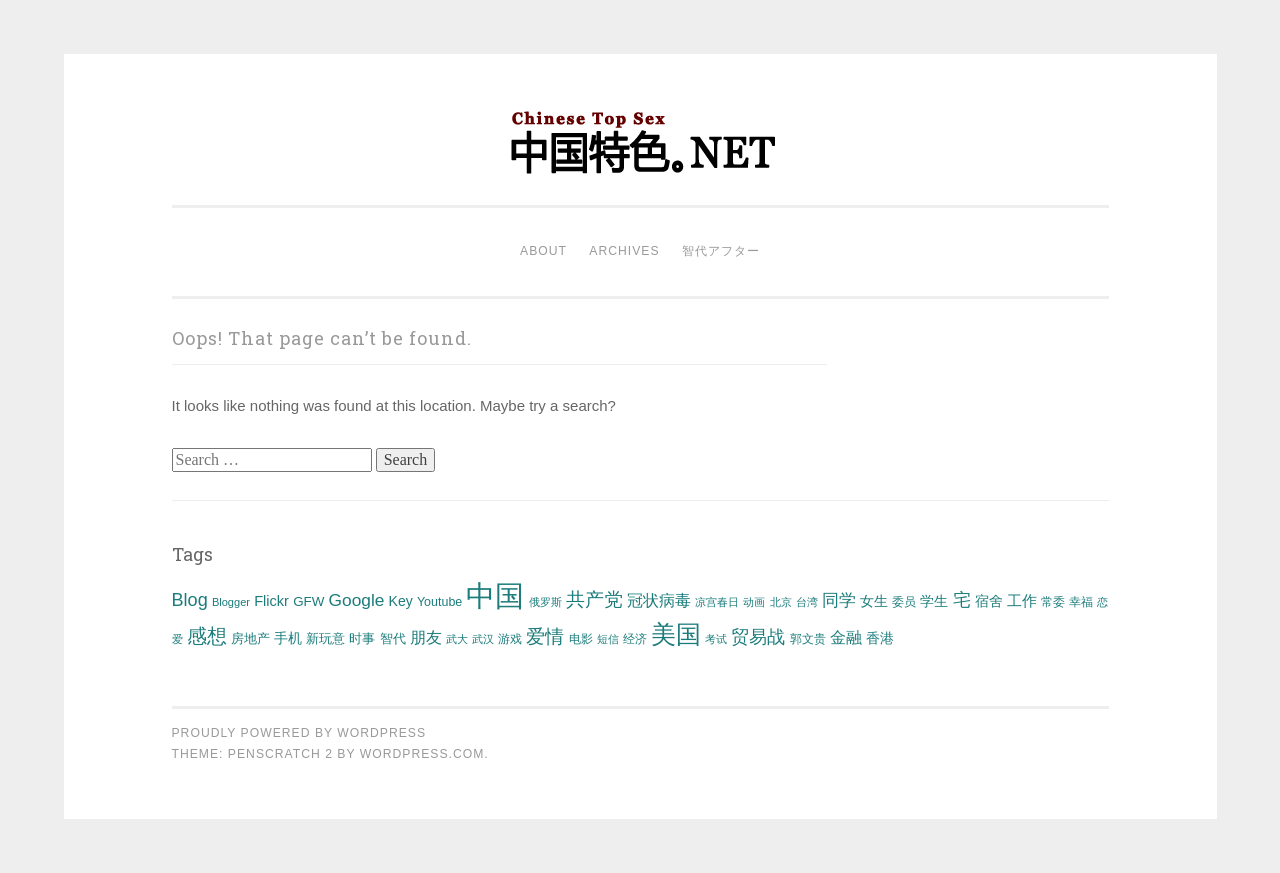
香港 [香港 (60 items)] (880, 638)
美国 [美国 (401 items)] (676, 634)
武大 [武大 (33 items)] (457, 639)
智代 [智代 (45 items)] (393, 639)
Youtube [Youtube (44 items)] (439, 602)
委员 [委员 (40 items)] (904, 602)
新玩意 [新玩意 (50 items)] (325, 638)
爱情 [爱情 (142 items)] (545, 636)
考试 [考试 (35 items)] (716, 639)
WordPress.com (422, 754)
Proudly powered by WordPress (299, 733)
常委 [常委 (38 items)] (1053, 601)
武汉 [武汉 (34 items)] (483, 639)
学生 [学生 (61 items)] (934, 601)
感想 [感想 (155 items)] (207, 636)
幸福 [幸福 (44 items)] (1081, 602)
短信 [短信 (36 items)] (608, 639)
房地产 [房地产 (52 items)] (250, 638)
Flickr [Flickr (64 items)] (271, 601)
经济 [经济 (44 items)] (635, 639)
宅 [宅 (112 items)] (962, 600)
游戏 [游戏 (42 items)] (510, 639)
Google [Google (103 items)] (357, 600)
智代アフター (721, 251)
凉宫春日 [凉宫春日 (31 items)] (717, 602)
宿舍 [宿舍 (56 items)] (989, 601)
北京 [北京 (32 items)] (781, 602)
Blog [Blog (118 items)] (190, 600)
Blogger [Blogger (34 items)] (231, 602)
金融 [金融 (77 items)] (846, 637)
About (543, 251)
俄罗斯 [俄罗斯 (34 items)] (545, 602)
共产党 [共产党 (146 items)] (594, 599)
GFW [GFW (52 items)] (308, 601)
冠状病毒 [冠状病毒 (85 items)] (659, 600)
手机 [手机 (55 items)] (288, 638)
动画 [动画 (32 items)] (754, 602)
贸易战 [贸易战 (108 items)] (758, 637)
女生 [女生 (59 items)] (874, 601)
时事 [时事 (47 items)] (362, 638)
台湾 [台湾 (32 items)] (807, 602)
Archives (624, 251)
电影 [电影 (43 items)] (581, 639)
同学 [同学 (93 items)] (839, 600)
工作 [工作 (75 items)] (1022, 600)
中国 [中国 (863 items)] (495, 595)
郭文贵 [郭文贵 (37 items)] (808, 639)
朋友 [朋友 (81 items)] (426, 637)
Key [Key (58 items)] (401, 601)
